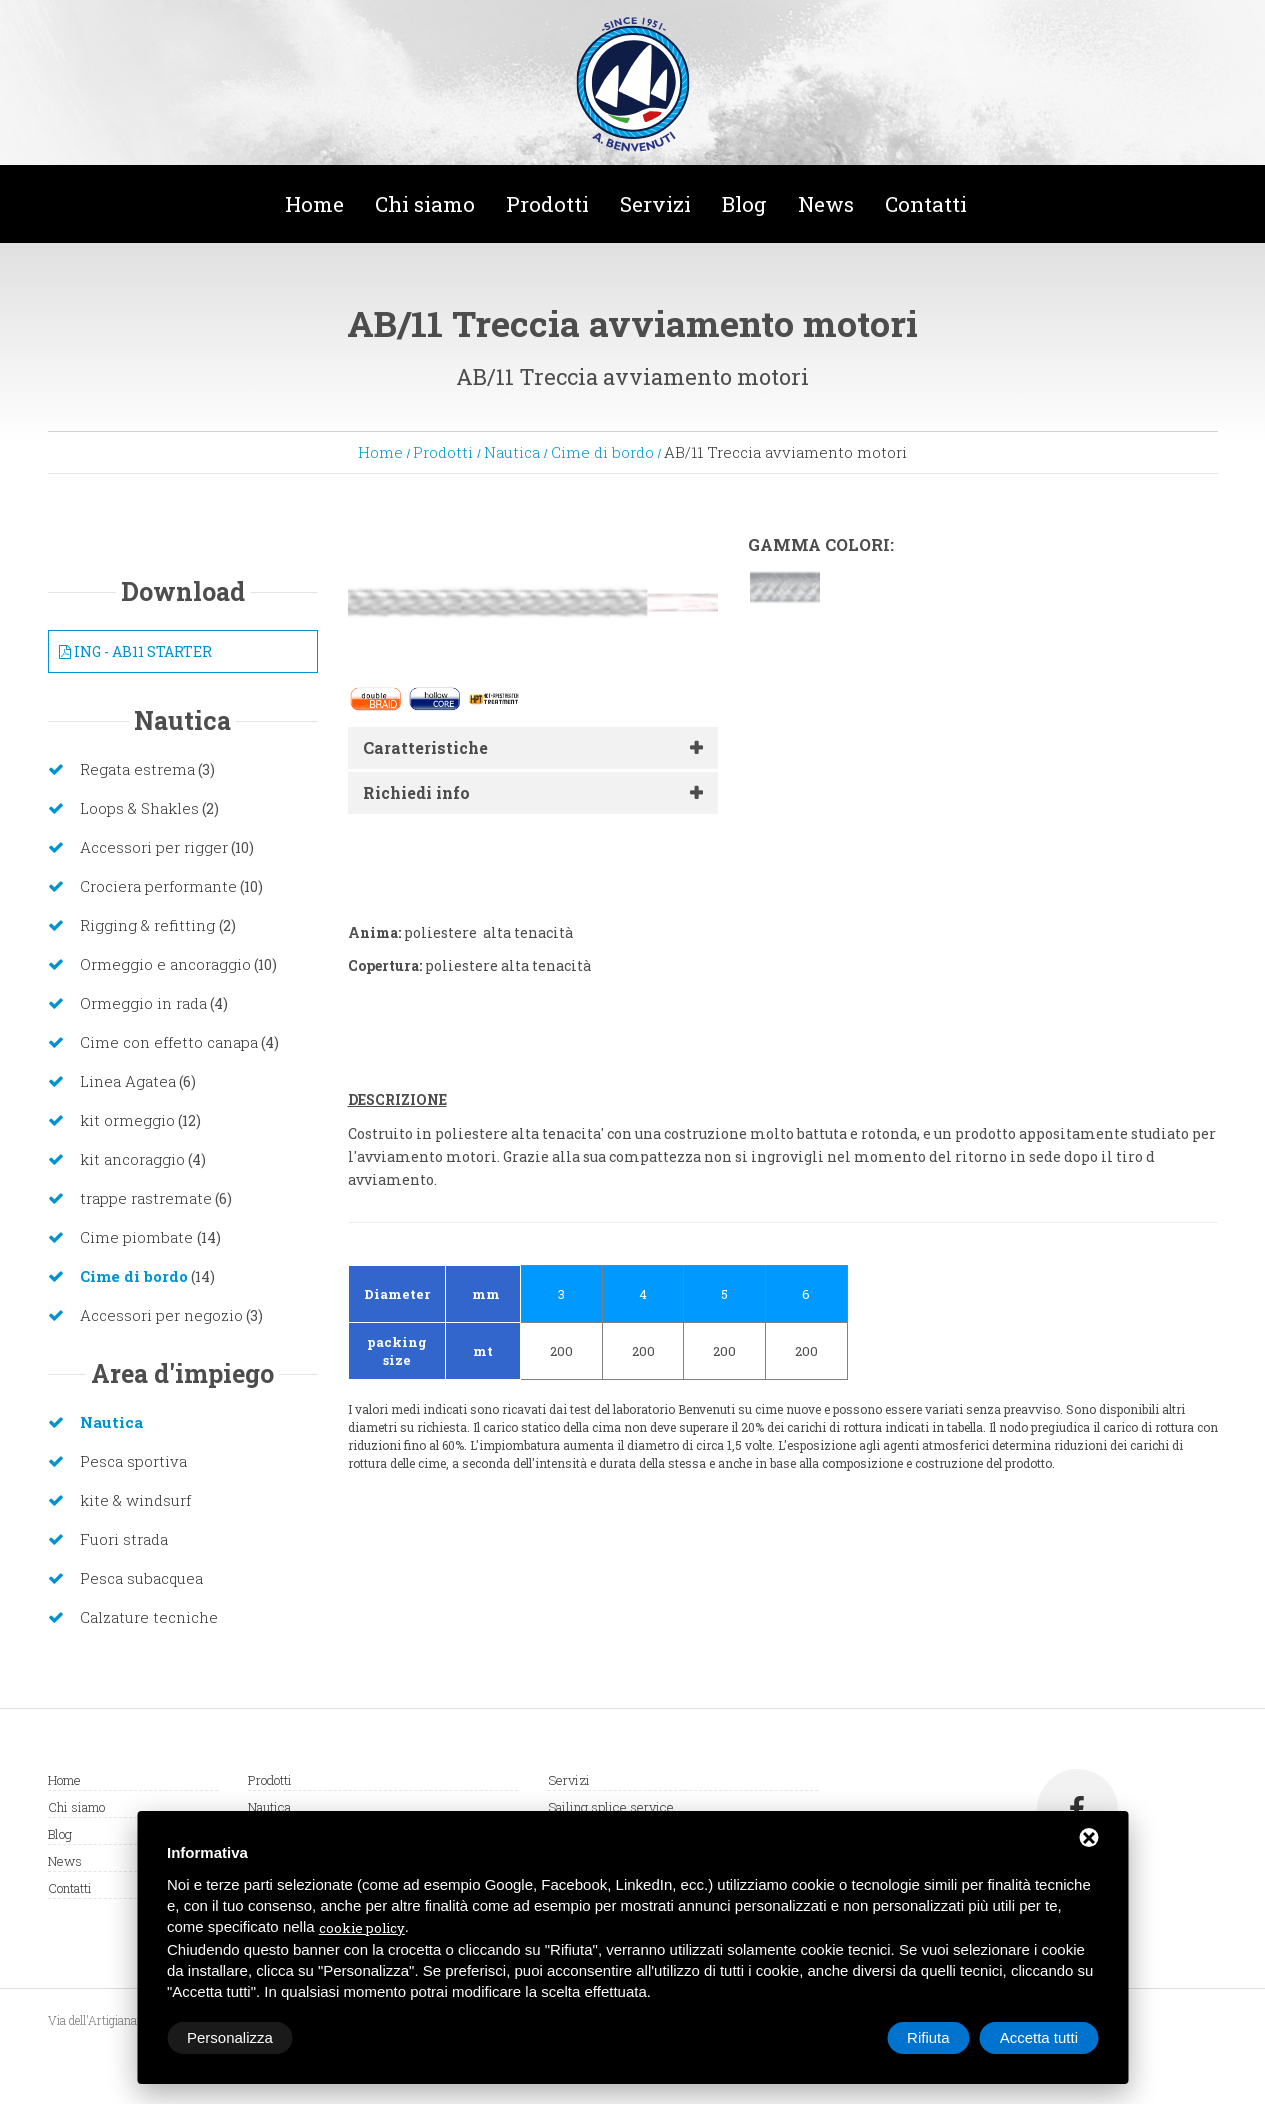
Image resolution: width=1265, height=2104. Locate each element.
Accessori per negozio (161, 1315)
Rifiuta (928, 2037)
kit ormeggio (127, 1120)
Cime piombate (138, 1237)
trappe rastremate (146, 1198)
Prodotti (547, 204)
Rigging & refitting (149, 925)
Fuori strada (124, 1539)
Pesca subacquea (141, 1578)
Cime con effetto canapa (169, 1042)
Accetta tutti (1039, 2037)
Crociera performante (158, 886)
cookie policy (362, 1928)
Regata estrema (137, 769)
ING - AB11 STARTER (135, 651)
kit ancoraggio (132, 1159)
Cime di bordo (602, 452)
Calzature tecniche (149, 1617)
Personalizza (230, 2037)
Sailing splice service (611, 1807)
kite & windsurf (135, 1500)
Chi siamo (425, 204)
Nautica (512, 452)
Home (314, 204)
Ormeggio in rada (143, 1003)
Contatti (926, 204)
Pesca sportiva (133, 1461)
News (826, 204)
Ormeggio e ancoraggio (165, 964)
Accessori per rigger (154, 847)
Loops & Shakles (139, 808)
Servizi (655, 204)
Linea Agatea (128, 1081)
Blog (744, 204)
